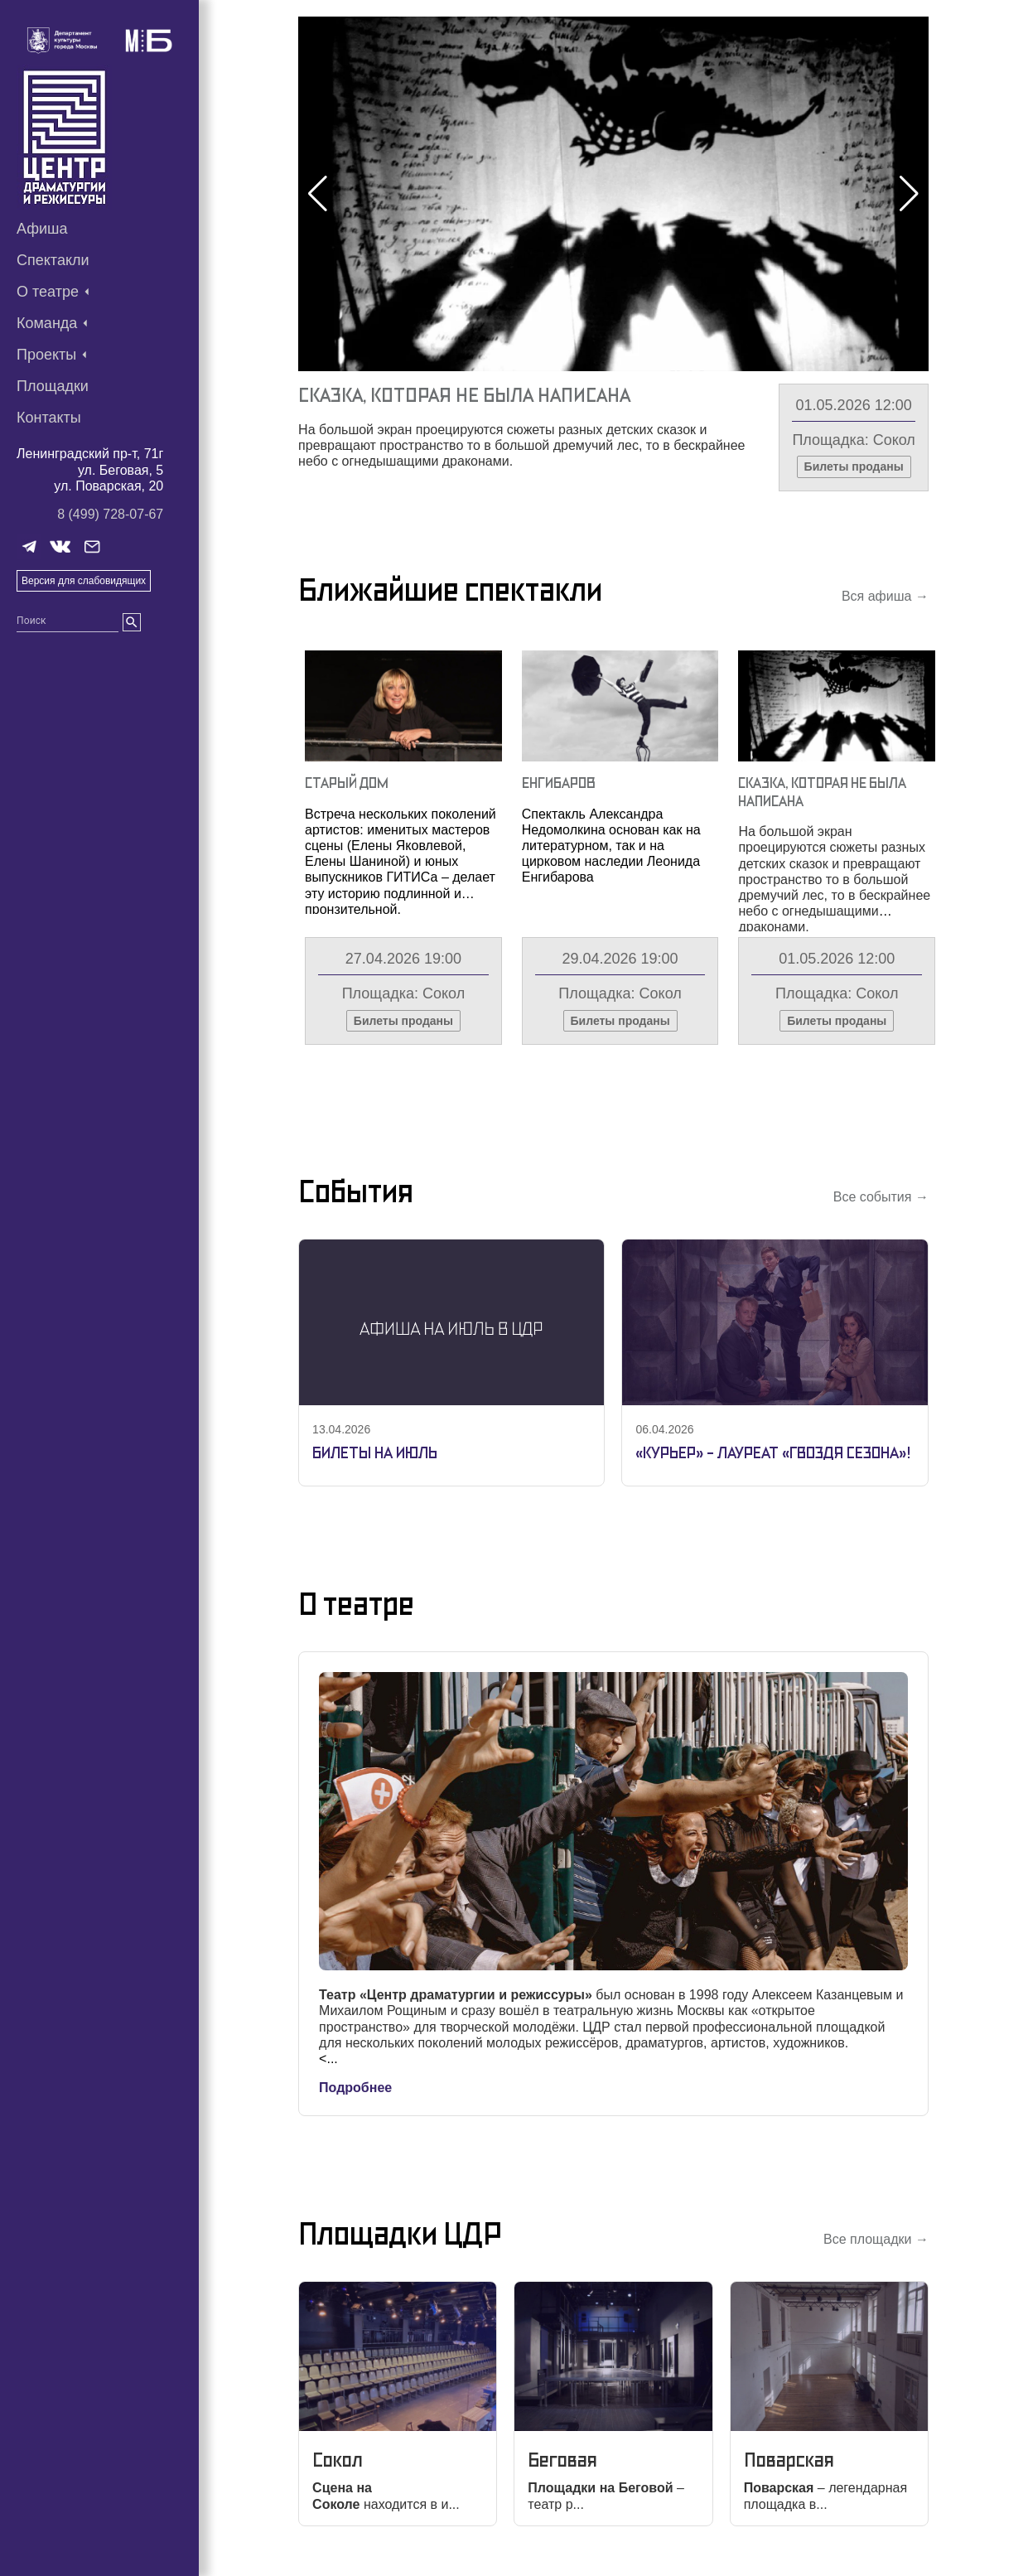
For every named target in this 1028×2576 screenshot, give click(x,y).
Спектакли (53, 260)
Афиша (42, 228)
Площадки (53, 386)
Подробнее (355, 2088)
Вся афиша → (885, 596)
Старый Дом (347, 782)
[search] (132, 622)
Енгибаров (559, 782)
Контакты (49, 417)
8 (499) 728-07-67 (110, 514)
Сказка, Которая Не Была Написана (464, 395)
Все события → (881, 1197)
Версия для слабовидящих (84, 581)
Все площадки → (876, 2239)
